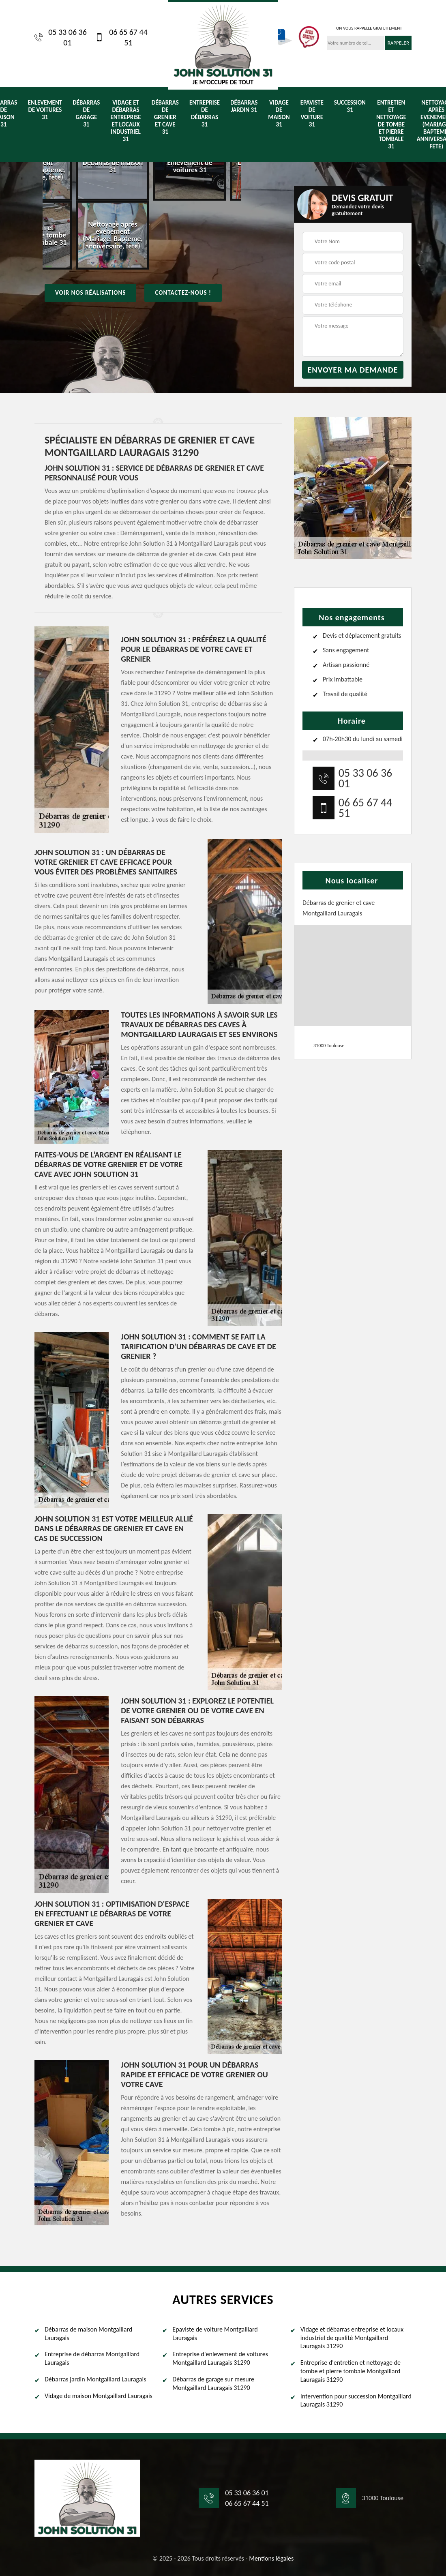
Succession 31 (350, 106)
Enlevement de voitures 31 (45, 110)
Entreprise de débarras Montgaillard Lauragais (92, 2358)
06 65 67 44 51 (121, 37)
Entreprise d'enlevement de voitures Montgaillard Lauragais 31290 (220, 2358)
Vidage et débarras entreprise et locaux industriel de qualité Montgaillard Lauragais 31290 (351, 2337)
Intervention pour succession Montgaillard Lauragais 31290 (356, 2400)
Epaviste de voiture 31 (312, 113)
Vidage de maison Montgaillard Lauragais (98, 2396)
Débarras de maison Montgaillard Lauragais (88, 2333)
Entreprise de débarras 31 (204, 113)
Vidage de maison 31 (278, 113)
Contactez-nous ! (183, 292)
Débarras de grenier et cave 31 (165, 117)
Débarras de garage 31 (86, 113)
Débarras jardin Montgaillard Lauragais (95, 2379)
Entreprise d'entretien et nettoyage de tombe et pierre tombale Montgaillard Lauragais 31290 (350, 2371)
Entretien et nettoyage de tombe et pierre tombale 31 (391, 124)
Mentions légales (271, 2558)
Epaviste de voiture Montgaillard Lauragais (214, 2333)
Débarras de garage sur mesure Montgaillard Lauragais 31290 (213, 2383)
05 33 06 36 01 (60, 37)
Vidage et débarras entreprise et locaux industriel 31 (125, 121)
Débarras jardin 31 (243, 106)
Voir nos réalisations (90, 292)
